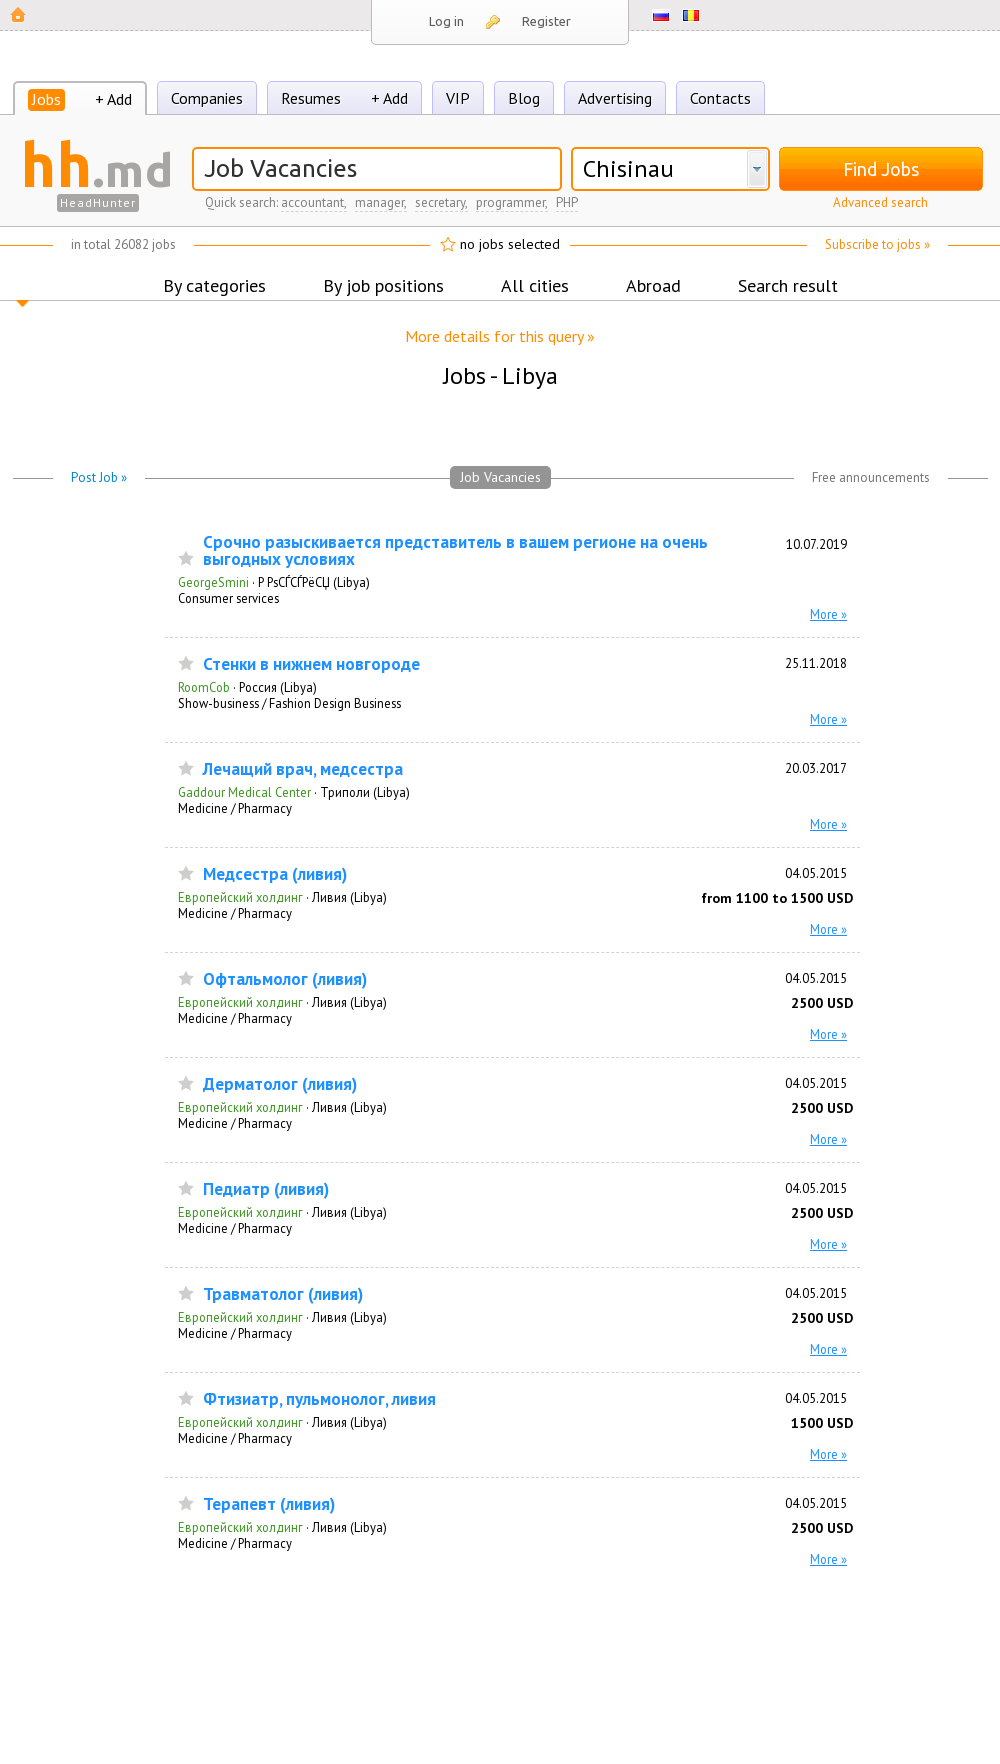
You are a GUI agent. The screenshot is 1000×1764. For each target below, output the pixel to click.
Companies (207, 98)
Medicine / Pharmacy (235, 808)
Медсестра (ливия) (275, 874)
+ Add (113, 99)
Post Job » (99, 477)
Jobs (46, 99)
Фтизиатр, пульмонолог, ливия (319, 1399)
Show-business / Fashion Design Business (289, 703)
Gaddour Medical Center (244, 792)
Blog (524, 98)
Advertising (615, 98)
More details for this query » (500, 336)
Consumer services (228, 598)
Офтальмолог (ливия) (285, 979)
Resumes (311, 98)
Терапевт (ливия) (269, 1504)
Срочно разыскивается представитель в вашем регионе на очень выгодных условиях (455, 551)
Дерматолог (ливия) (280, 1084)
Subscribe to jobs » (877, 244)
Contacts (720, 98)
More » (828, 614)
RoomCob (204, 687)
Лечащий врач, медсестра (303, 769)
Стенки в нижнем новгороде (311, 664)
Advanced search (880, 202)
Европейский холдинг (240, 897)
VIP (458, 98)
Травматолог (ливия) (283, 1294)
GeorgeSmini (213, 582)
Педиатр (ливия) (266, 1189)
